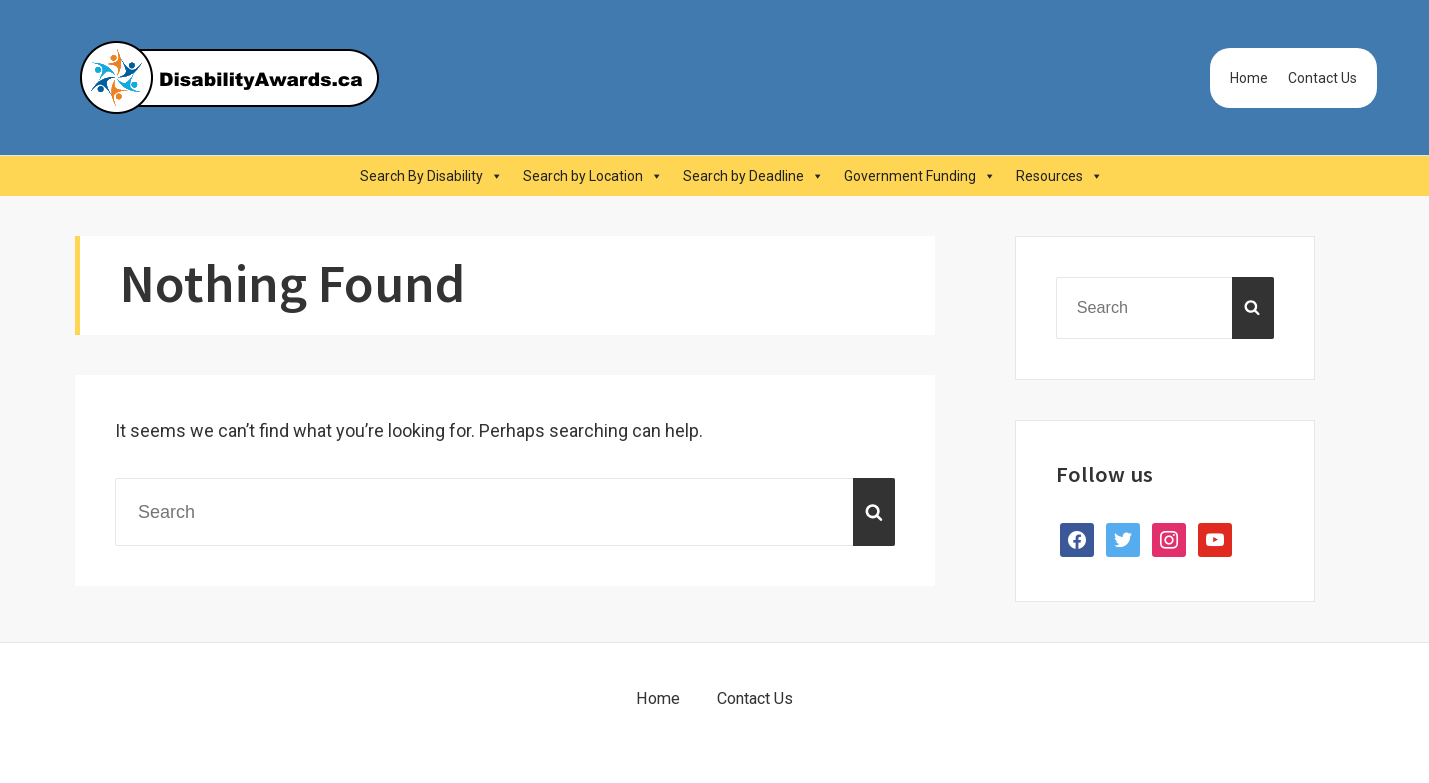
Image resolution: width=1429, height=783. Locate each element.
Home (1249, 78)
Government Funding (920, 176)
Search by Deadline (753, 176)
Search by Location (593, 176)
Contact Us (1322, 78)
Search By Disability (431, 176)
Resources (1059, 176)
